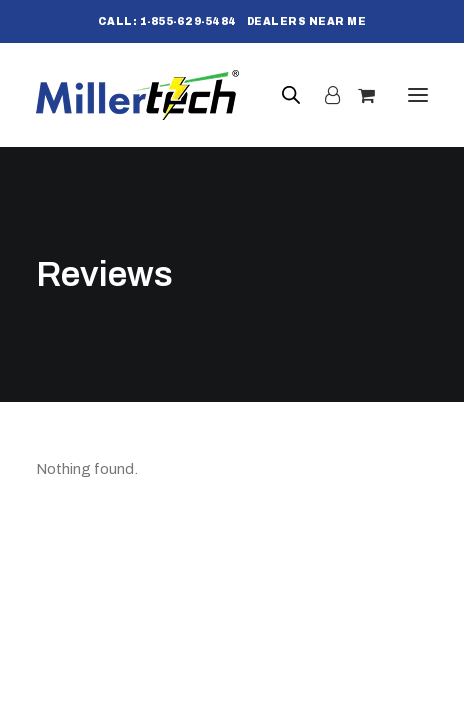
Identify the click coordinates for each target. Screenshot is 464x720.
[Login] (323, 95)
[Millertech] (137, 95)
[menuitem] (167, 21)
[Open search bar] (292, 95)
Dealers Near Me (307, 21)
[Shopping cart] (357, 95)
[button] (418, 95)
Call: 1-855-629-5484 (167, 21)
